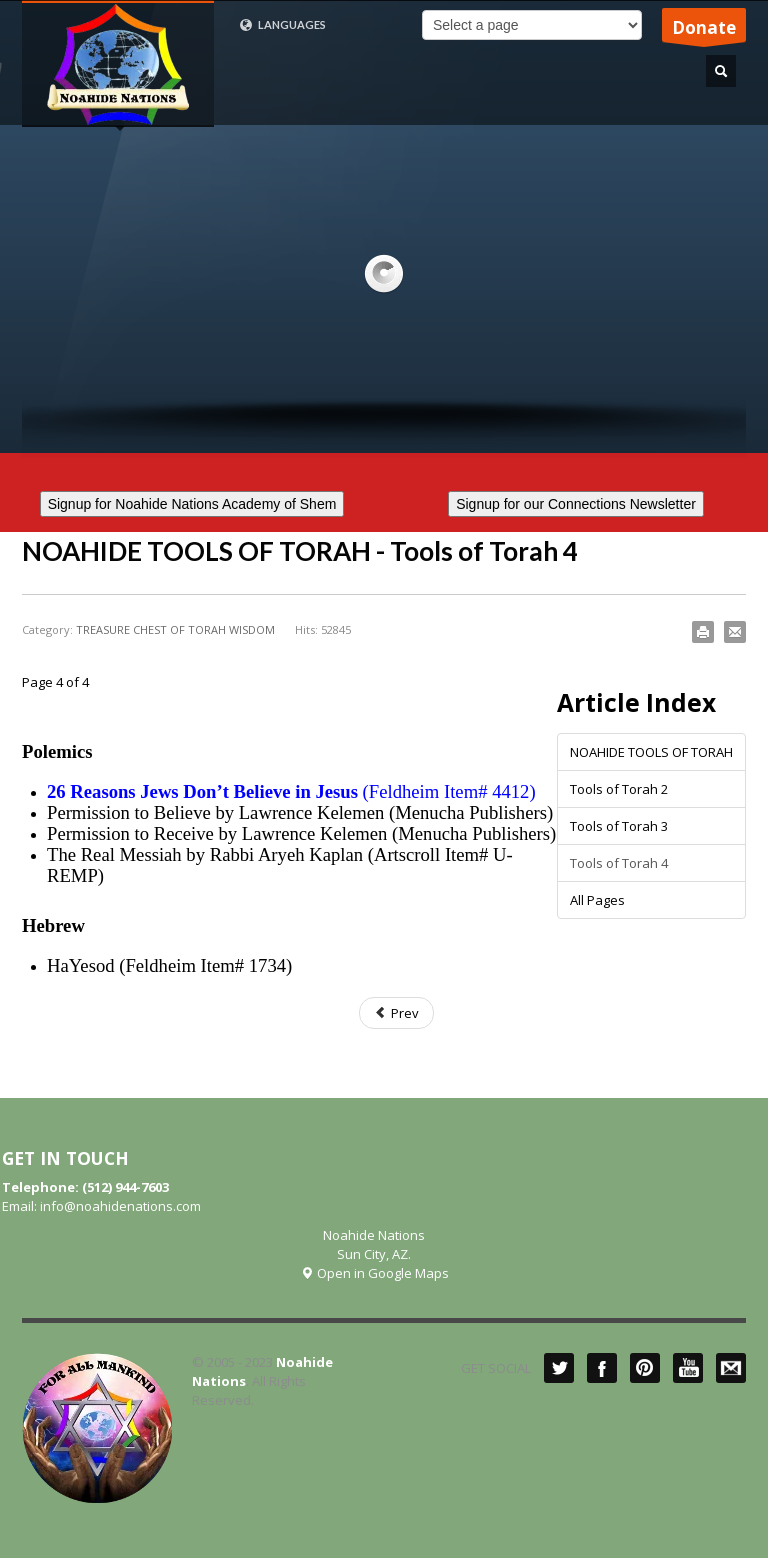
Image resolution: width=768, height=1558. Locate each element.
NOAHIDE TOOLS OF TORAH (651, 752)
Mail (731, 1368)
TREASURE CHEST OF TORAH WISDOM (175, 629)
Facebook (602, 1368)
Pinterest (645, 1368)
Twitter (559, 1368)
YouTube (688, 1368)
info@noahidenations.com (120, 1206)
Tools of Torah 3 (619, 826)
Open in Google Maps (374, 1273)
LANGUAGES (282, 25)
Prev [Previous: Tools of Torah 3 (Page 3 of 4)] (396, 1013)
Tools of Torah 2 (619, 789)
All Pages (597, 900)
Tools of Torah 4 (619, 863)
